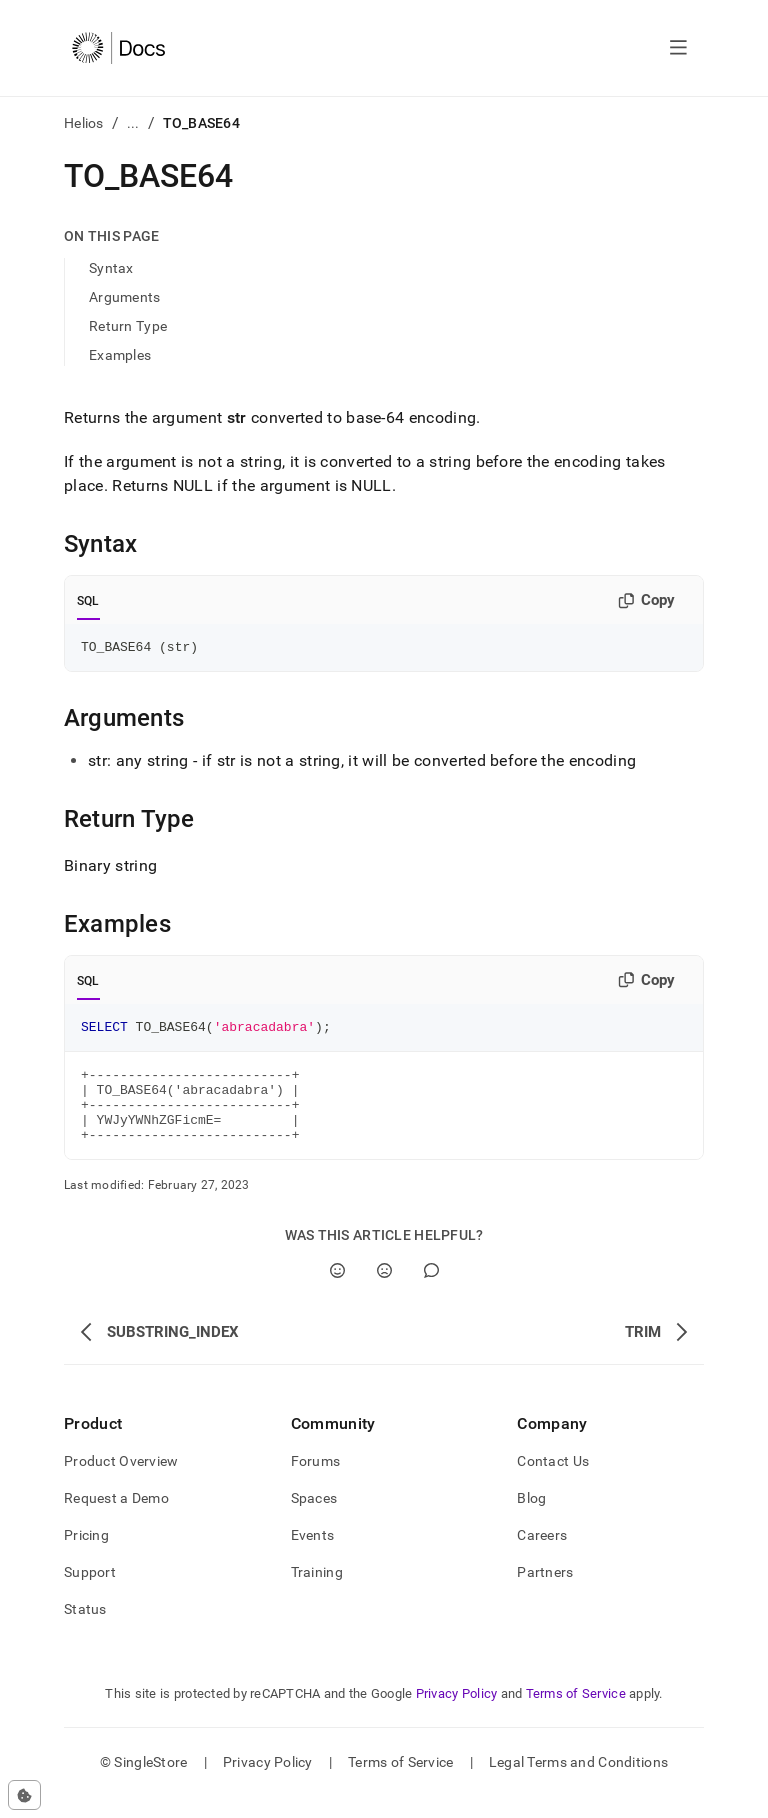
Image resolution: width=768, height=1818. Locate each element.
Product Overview (121, 1482)
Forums (316, 1482)
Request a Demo (116, 1519)
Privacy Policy (457, 1714)
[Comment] (431, 1291)
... (133, 123)
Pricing (86, 1556)
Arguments (125, 297)
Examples (120, 355)
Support (90, 1593)
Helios (84, 123)
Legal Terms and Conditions (578, 1783)
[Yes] (337, 1291)
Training (317, 1593)
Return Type (128, 326)
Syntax (111, 268)
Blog (531, 1519)
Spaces (314, 1519)
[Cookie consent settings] (24, 1795)
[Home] (118, 48)
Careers (542, 1556)
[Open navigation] (678, 48)
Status (85, 1630)
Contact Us (553, 1482)
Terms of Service (576, 1714)
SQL (88, 601)
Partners (545, 1593)
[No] (384, 1291)
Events (313, 1556)
